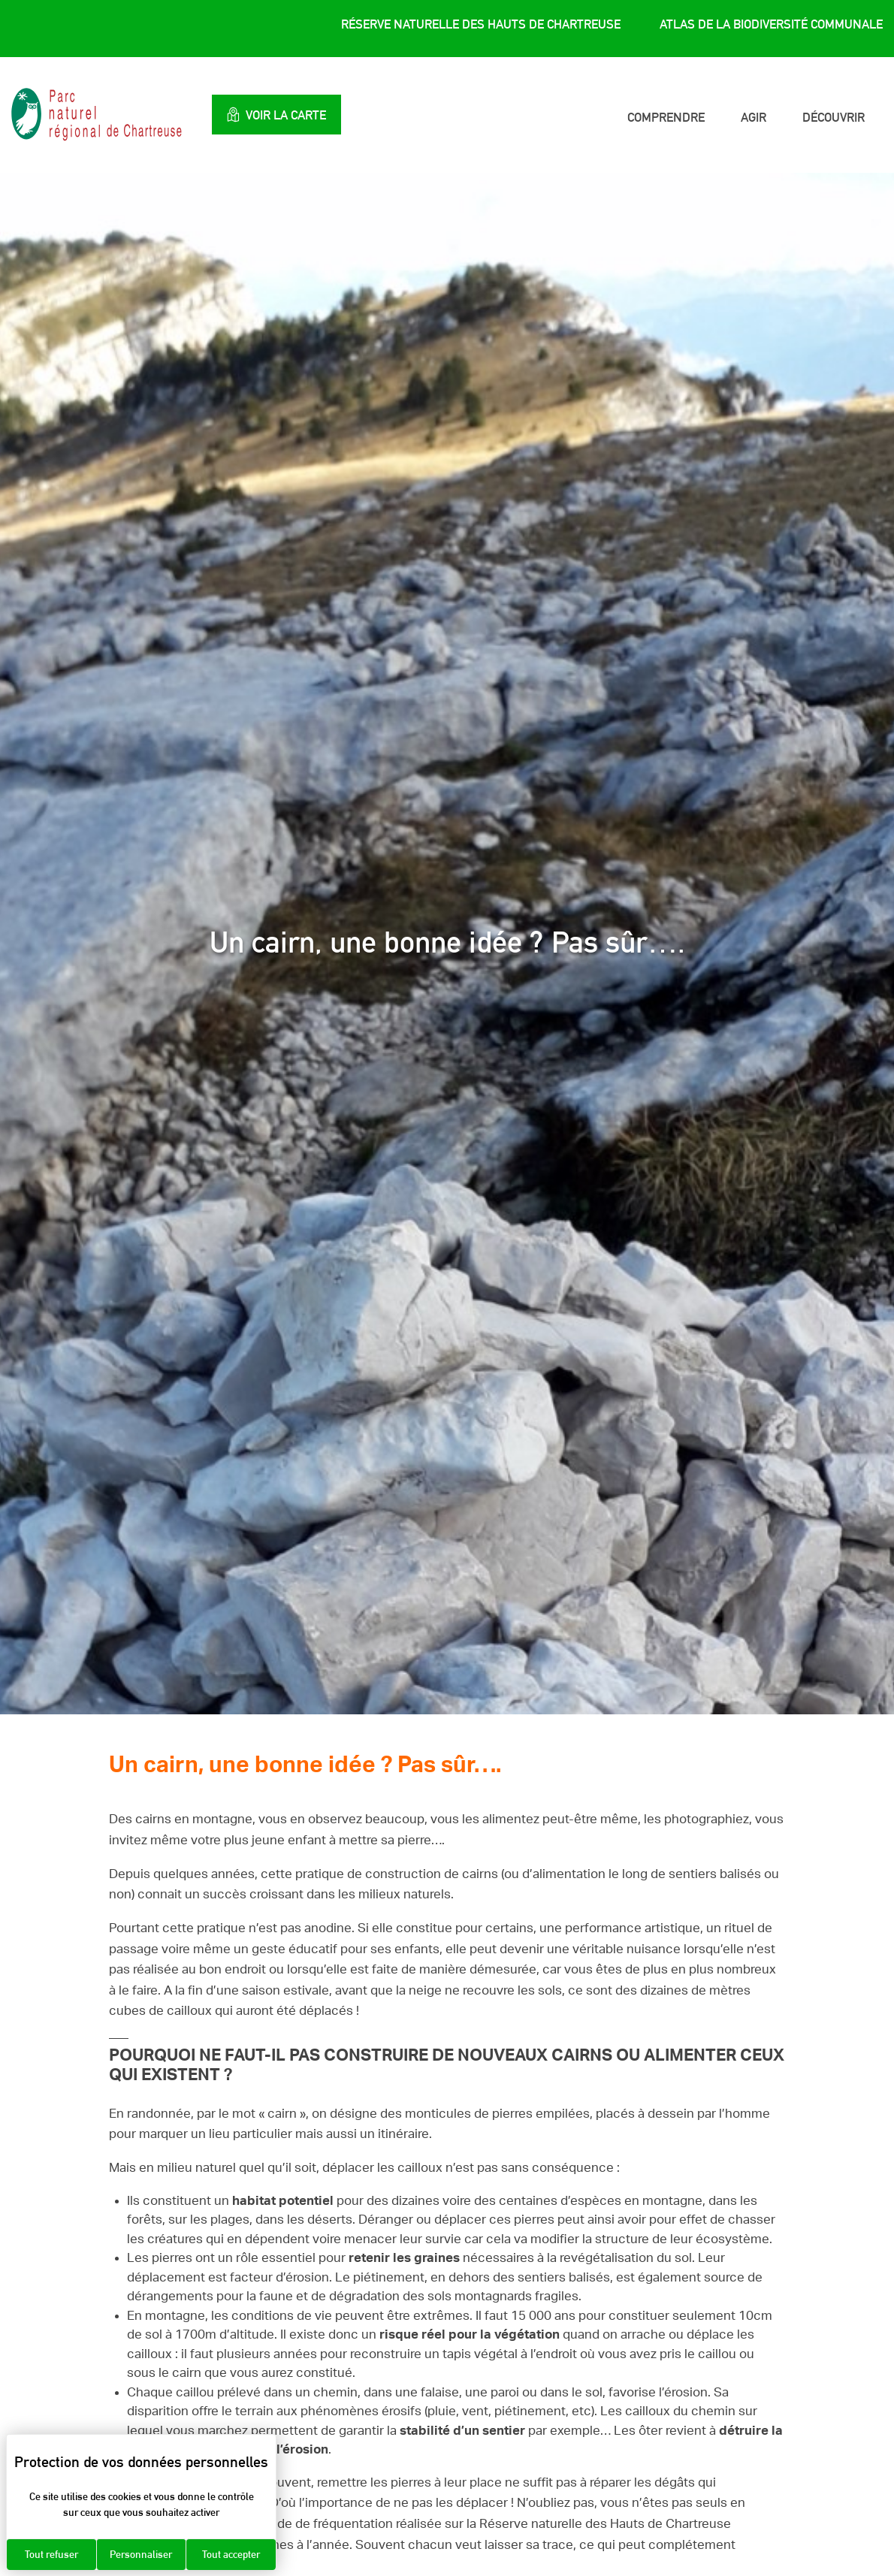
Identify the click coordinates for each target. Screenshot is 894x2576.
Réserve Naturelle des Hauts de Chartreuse (481, 24)
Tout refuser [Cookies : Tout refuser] (51, 2554)
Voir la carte (284, 114)
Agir (753, 117)
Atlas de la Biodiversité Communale (771, 24)
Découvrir (833, 117)
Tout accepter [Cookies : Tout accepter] (231, 2554)
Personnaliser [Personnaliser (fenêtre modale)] (141, 2554)
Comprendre (666, 117)
